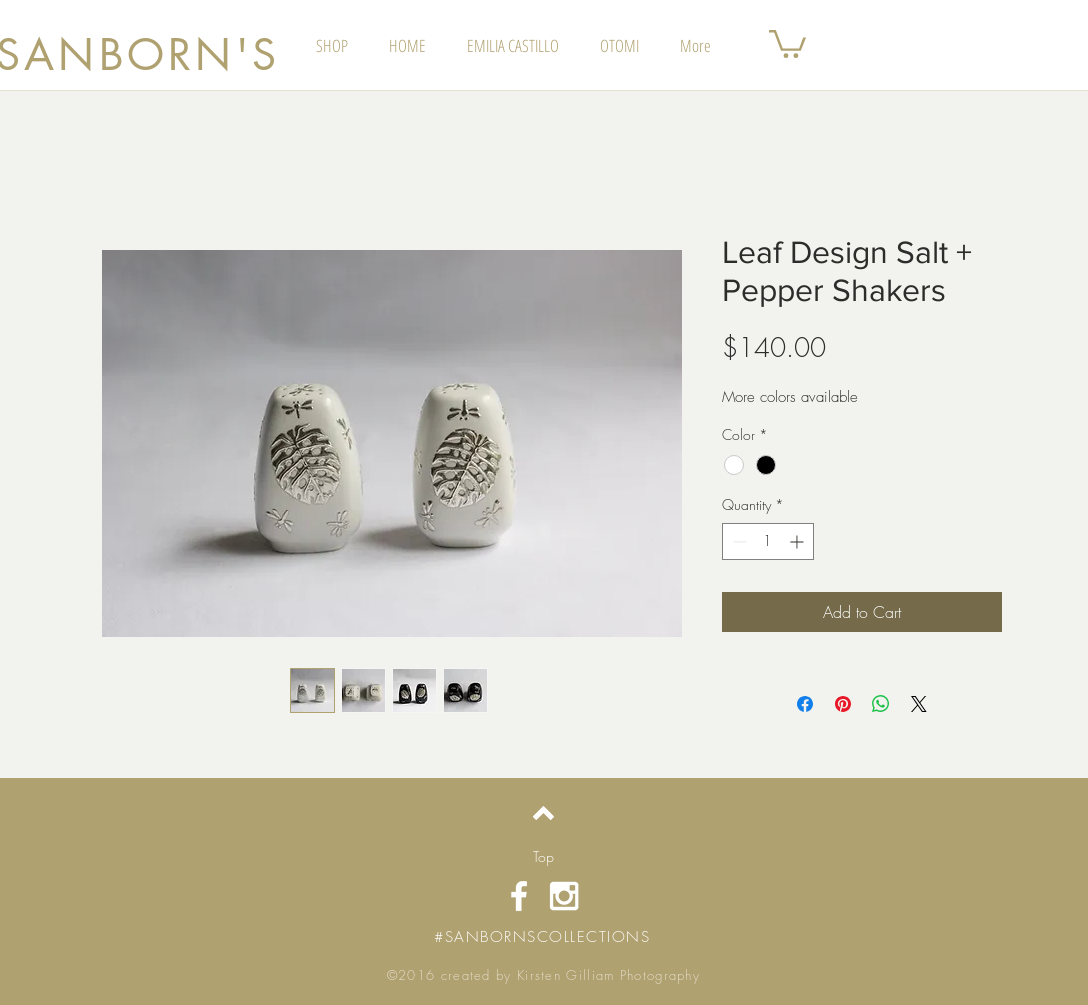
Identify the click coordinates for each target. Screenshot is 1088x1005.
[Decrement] (737, 541)
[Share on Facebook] (805, 704)
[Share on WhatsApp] (881, 704)
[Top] (543, 857)
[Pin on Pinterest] (843, 704)
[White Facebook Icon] (519, 896)
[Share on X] (919, 704)
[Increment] (798, 541)
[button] (787, 42)
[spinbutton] (768, 541)
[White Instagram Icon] (564, 896)
